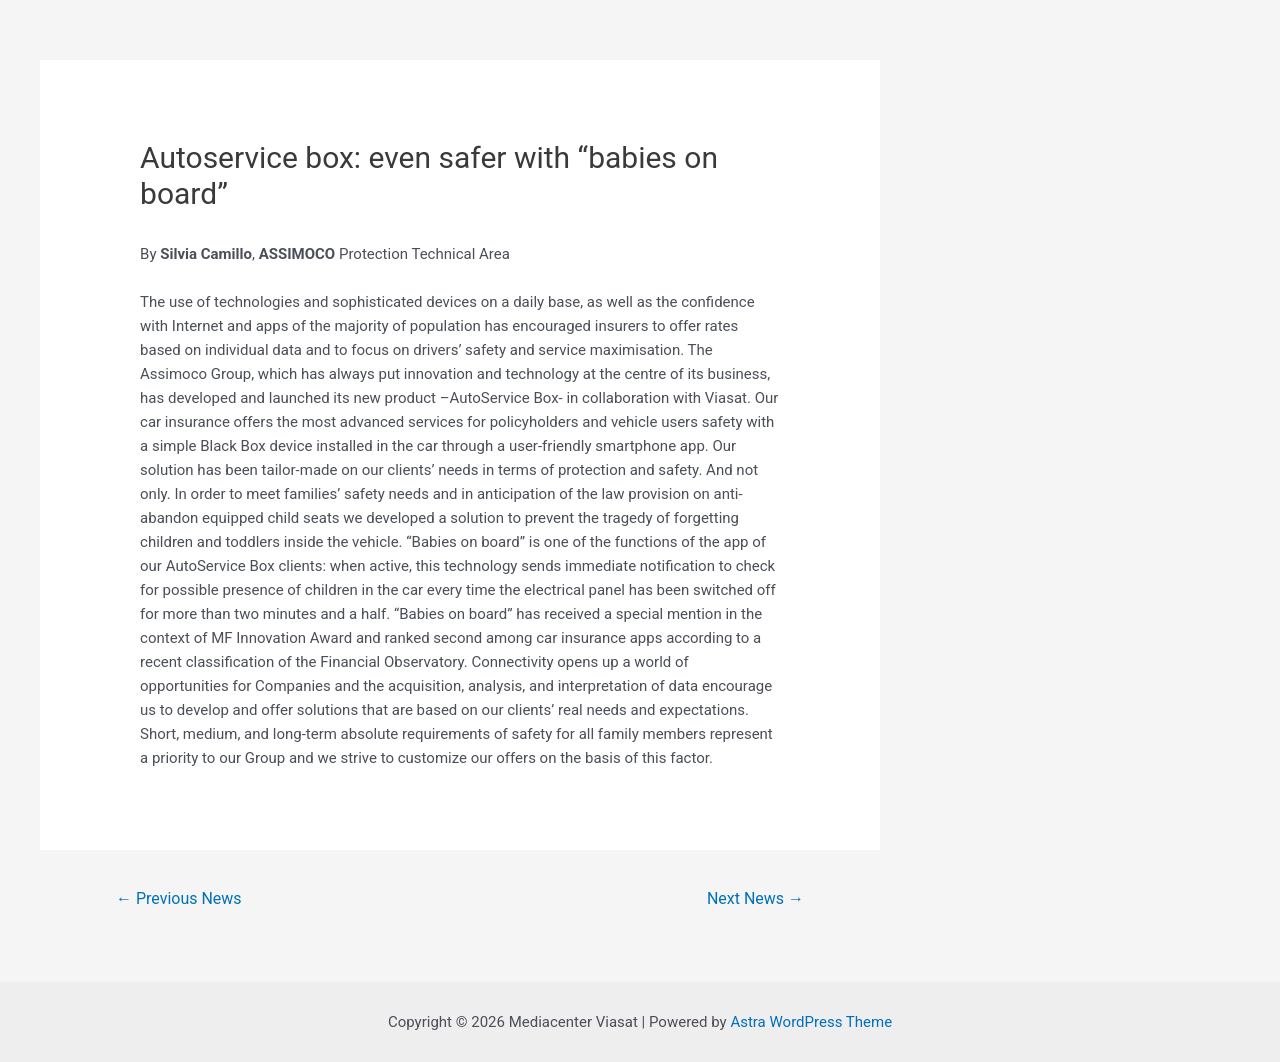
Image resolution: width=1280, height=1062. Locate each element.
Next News (755, 898)
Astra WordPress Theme (811, 1022)
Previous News (179, 898)
